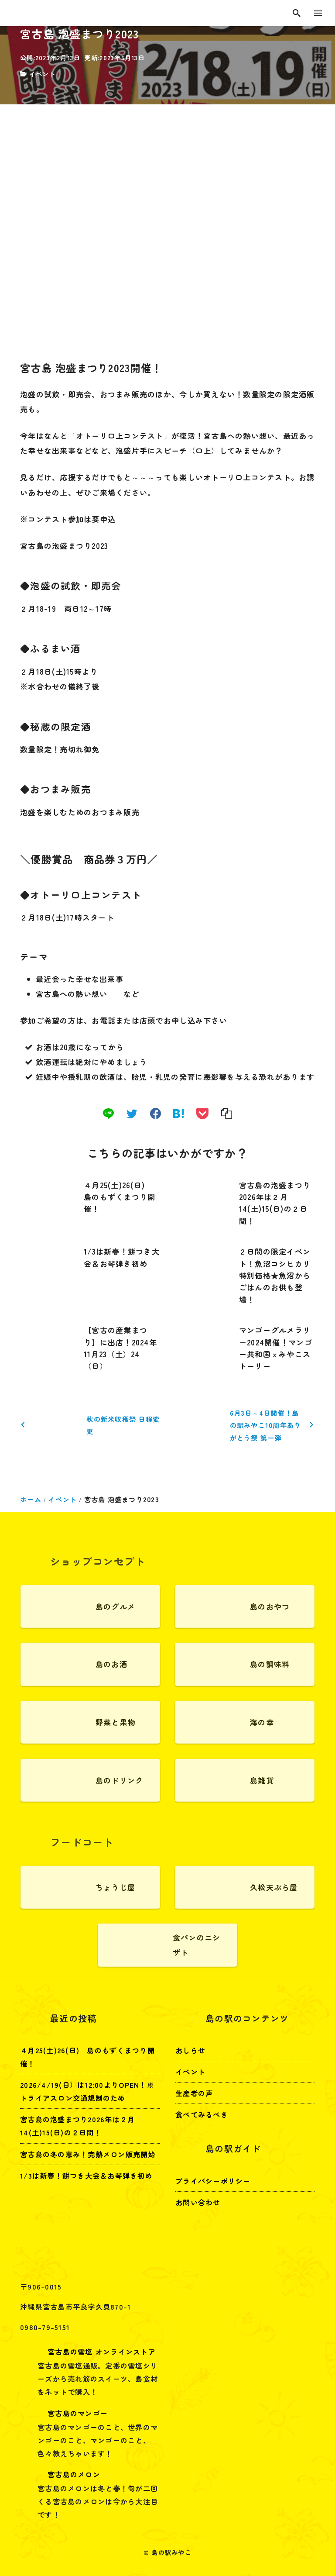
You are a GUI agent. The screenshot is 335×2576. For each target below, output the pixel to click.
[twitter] (131, 1113)
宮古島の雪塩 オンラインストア (93, 2351)
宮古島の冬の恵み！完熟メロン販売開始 (88, 2154)
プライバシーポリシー (213, 2181)
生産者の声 (194, 2093)
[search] (297, 13)
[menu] (318, 13)
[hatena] (178, 1113)
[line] (108, 1113)
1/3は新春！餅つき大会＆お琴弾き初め (86, 2175)
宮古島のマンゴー (69, 2413)
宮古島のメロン (65, 2474)
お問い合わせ (198, 2202)
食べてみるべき (201, 2114)
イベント (42, 73)
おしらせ (190, 2050)
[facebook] (155, 1113)
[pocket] (202, 1113)
